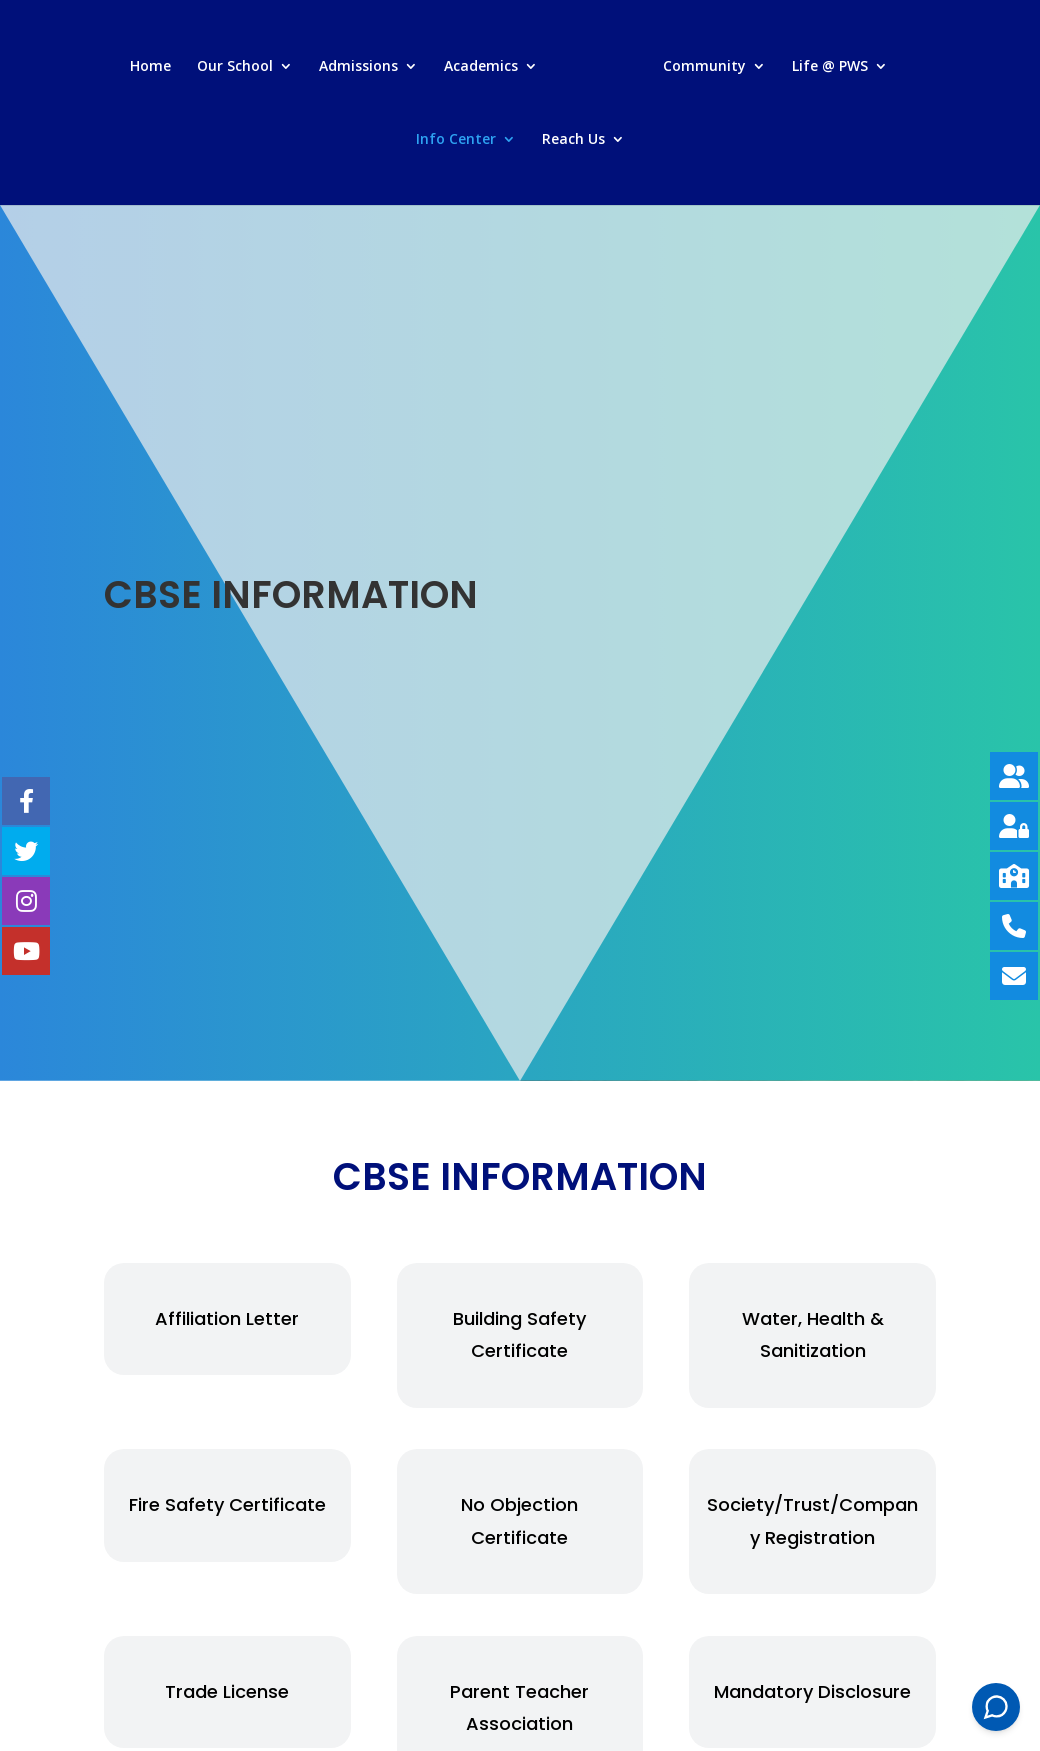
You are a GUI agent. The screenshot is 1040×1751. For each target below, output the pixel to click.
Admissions (358, 67)
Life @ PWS (830, 67)
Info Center (456, 140)
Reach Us (573, 140)
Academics (481, 67)
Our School (235, 67)
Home (150, 67)
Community (704, 67)
